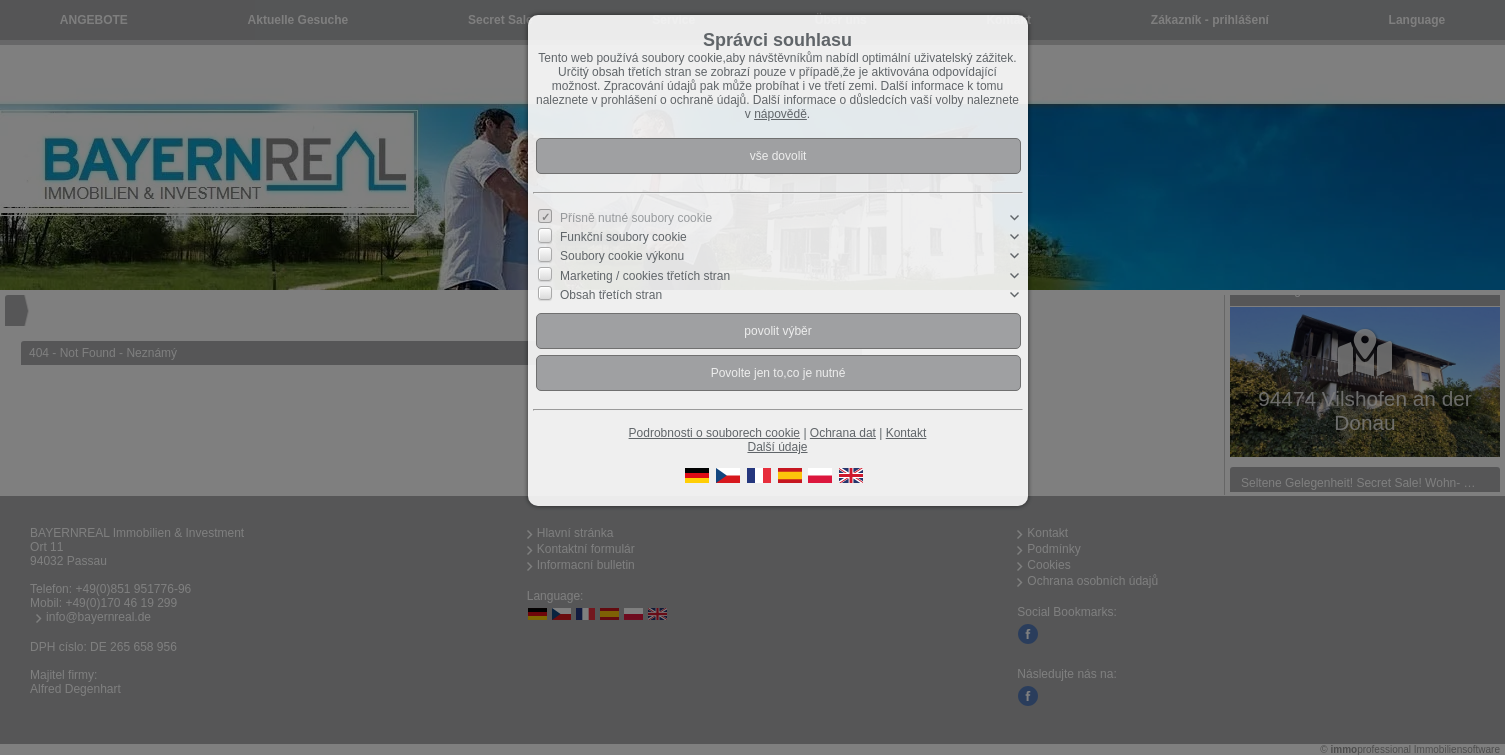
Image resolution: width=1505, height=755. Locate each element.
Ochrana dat (843, 433)
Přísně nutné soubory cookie (636, 218)
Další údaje (777, 447)
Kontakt (906, 433)
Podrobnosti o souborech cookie (714, 433)
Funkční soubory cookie (623, 237)
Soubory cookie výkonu (622, 256)
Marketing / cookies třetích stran (645, 275)
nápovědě (780, 114)
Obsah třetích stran (611, 295)
